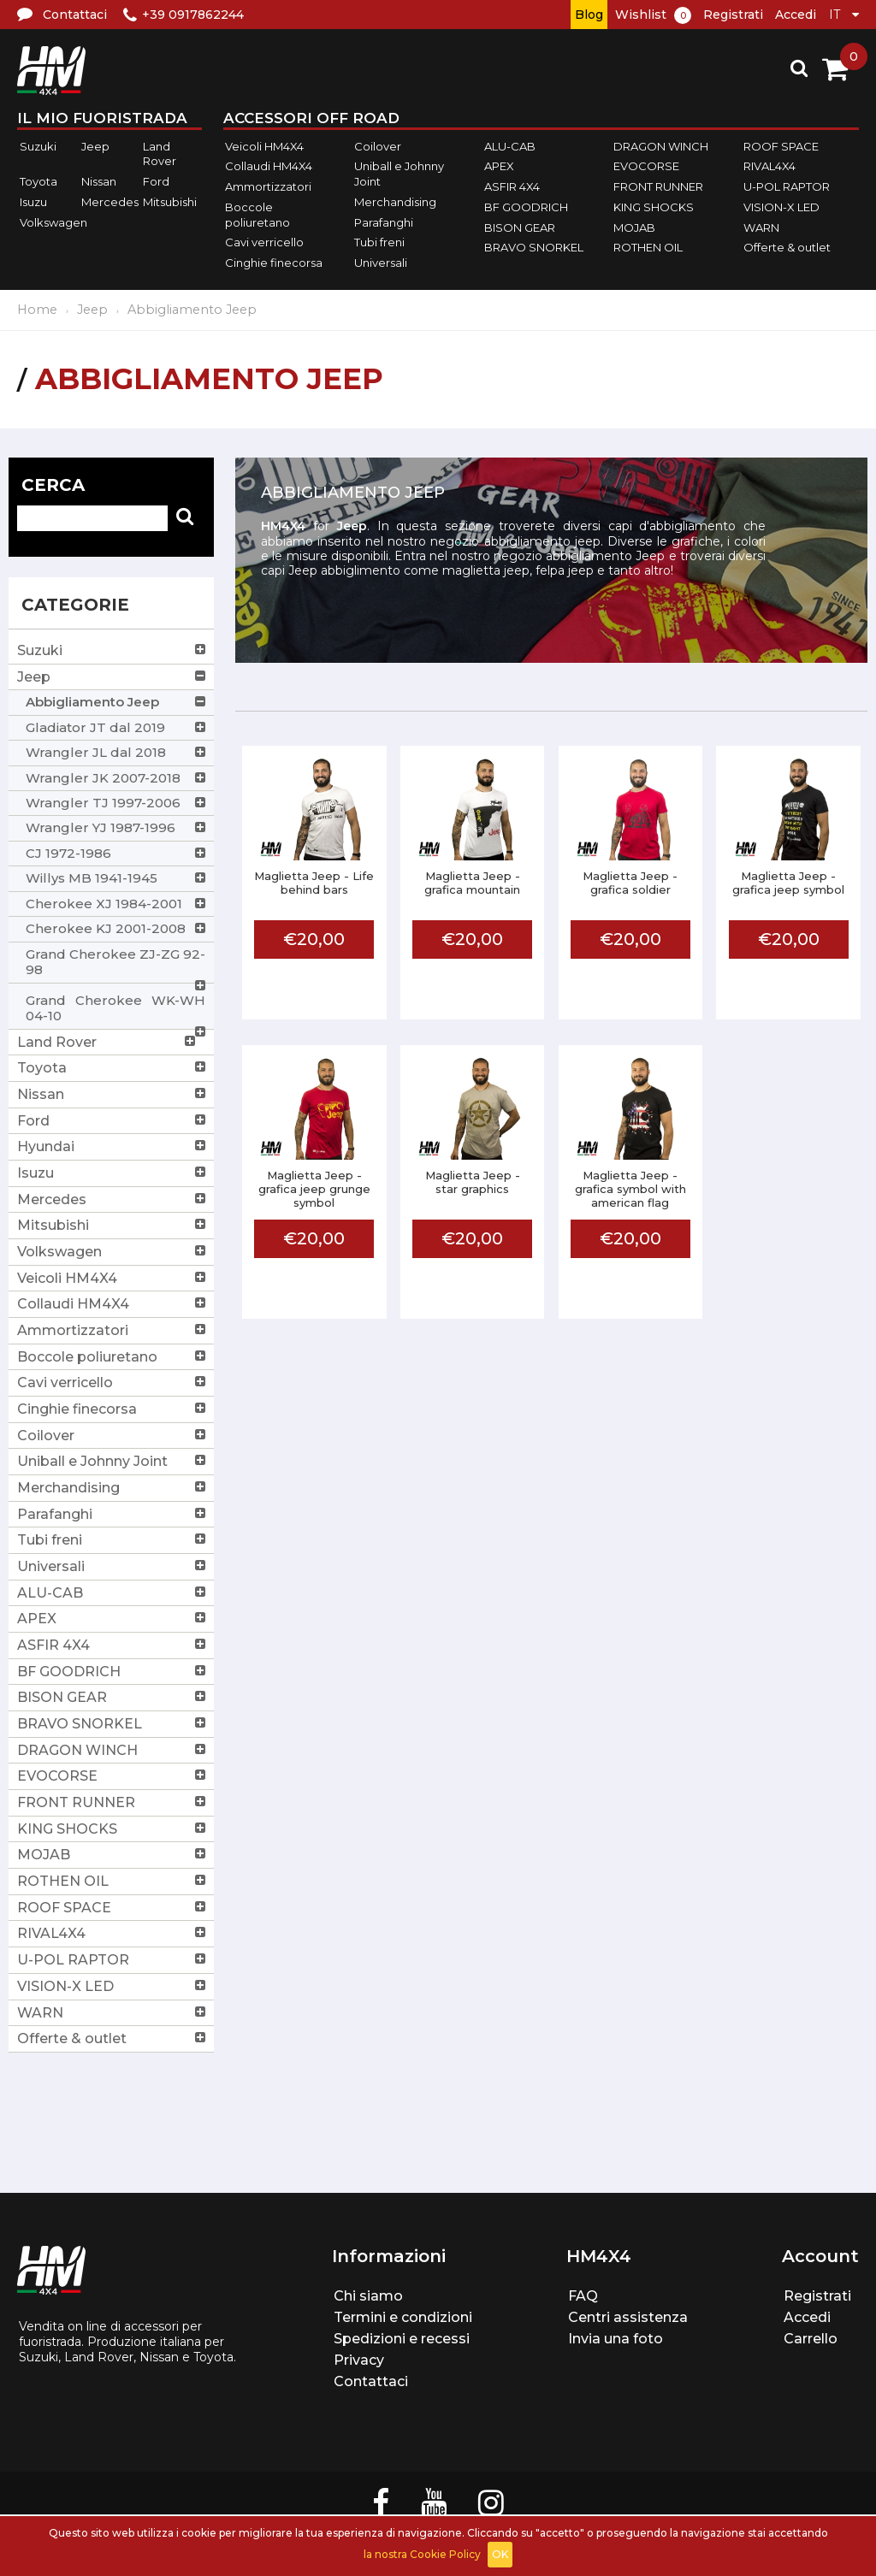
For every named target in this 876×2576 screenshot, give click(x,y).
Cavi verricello (264, 242)
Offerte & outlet (787, 247)
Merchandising (395, 202)
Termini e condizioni (403, 2317)
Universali (380, 262)
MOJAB (634, 227)
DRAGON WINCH (660, 146)
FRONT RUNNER (658, 186)
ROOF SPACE (781, 146)
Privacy (359, 2360)
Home (37, 309)
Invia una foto (615, 2339)
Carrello (811, 2339)
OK (500, 2554)
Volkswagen (53, 222)
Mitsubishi (170, 202)
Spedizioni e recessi (402, 2339)
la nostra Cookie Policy (422, 2554)
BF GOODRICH (526, 207)
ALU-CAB (510, 146)
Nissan (98, 181)
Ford (156, 181)
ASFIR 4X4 (512, 186)
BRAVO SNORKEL (533, 247)
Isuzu (33, 202)
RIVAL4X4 (769, 167)
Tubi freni (379, 242)
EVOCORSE (646, 167)
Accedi (795, 14)
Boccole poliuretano (257, 214)
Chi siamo (368, 2296)
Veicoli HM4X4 (264, 146)
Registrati (733, 14)
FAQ (583, 2296)
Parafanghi (383, 222)
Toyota (38, 181)
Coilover (377, 146)
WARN (761, 227)
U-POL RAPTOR (786, 186)
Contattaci (371, 2381)
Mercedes (110, 202)
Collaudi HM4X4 (268, 167)
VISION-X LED (781, 207)
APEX (499, 167)
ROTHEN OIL (648, 247)
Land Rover (159, 153)
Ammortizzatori (268, 186)
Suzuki (38, 146)
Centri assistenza (628, 2317)
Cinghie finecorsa (274, 262)
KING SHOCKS (653, 207)
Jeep (95, 146)
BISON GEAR (519, 227)
